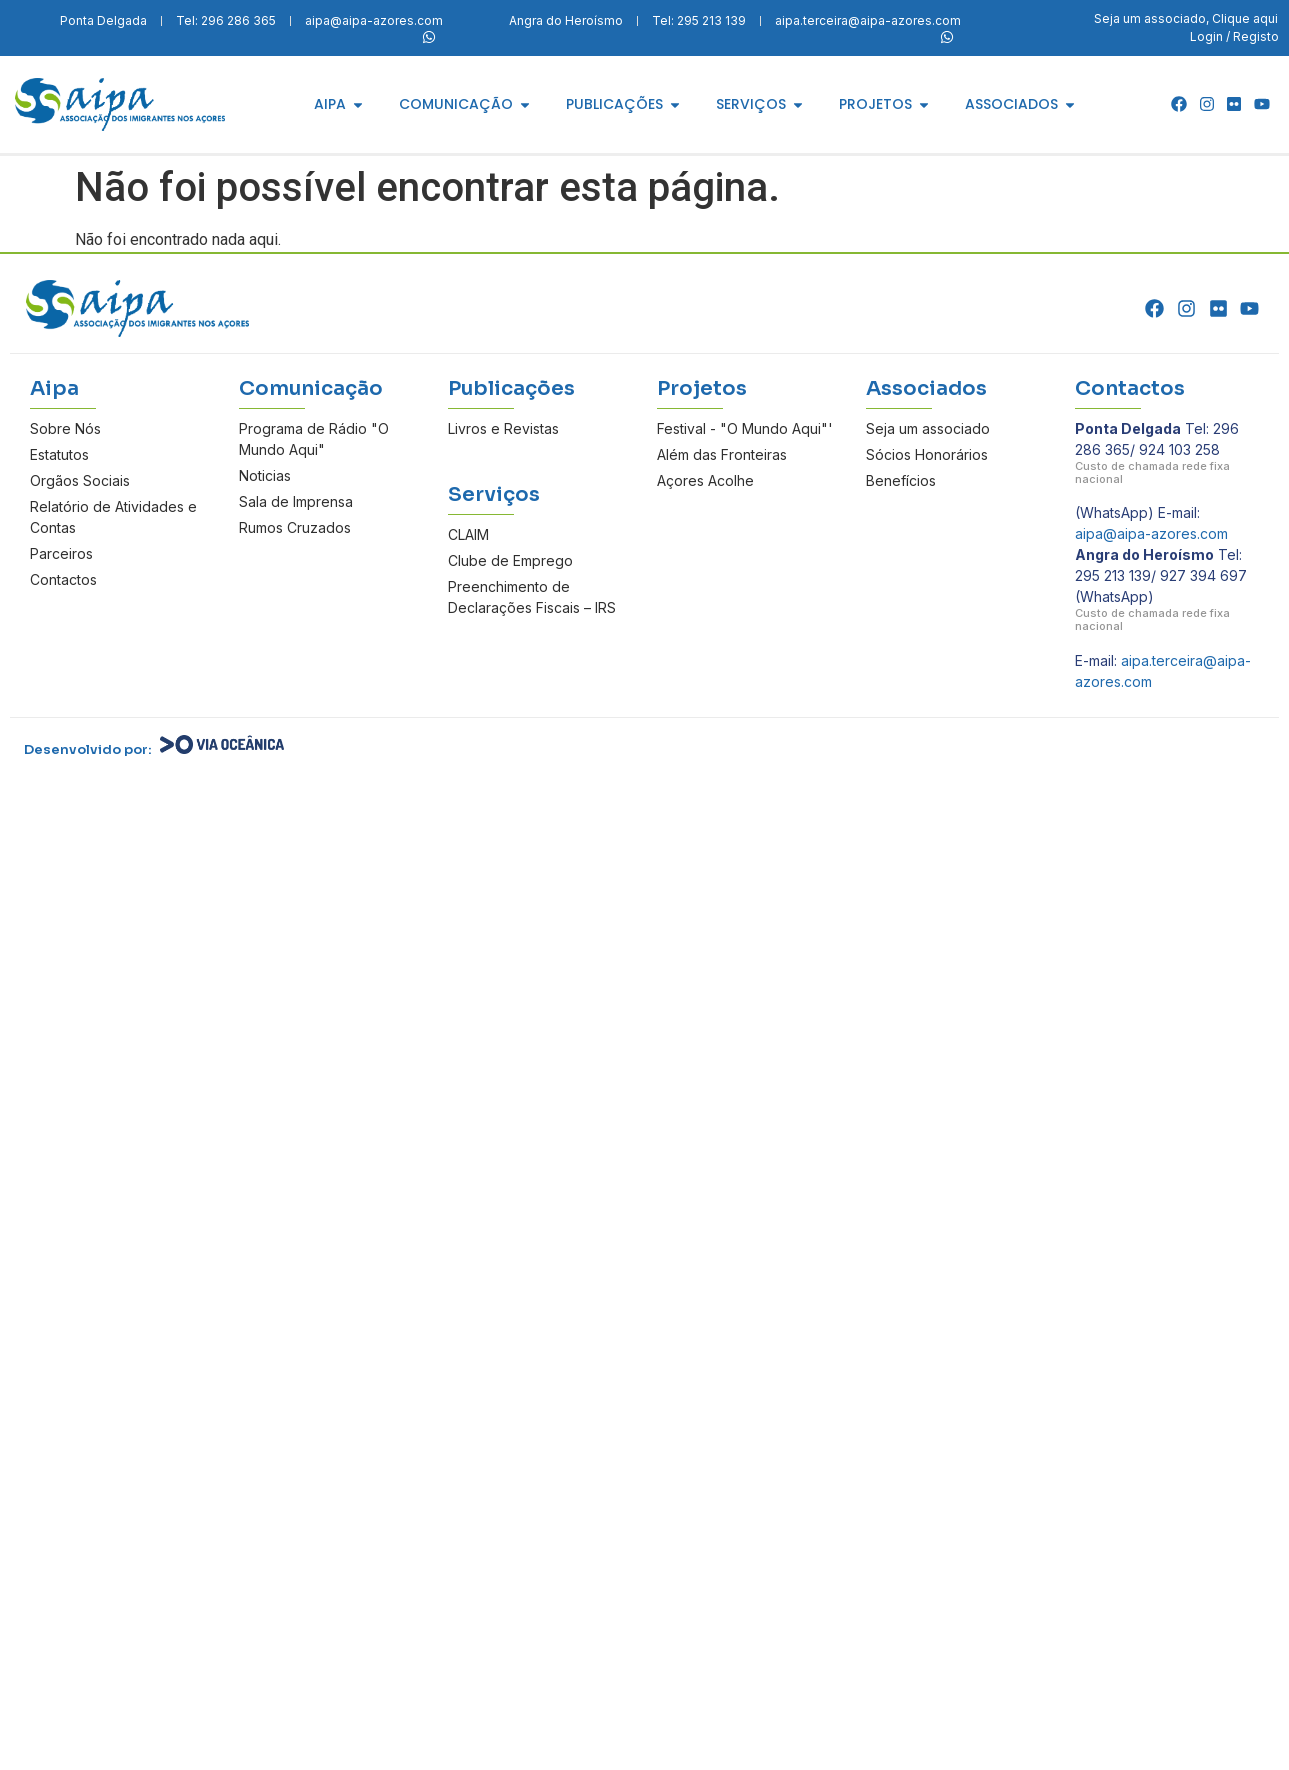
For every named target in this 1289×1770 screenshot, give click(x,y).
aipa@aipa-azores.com (1151, 533)
